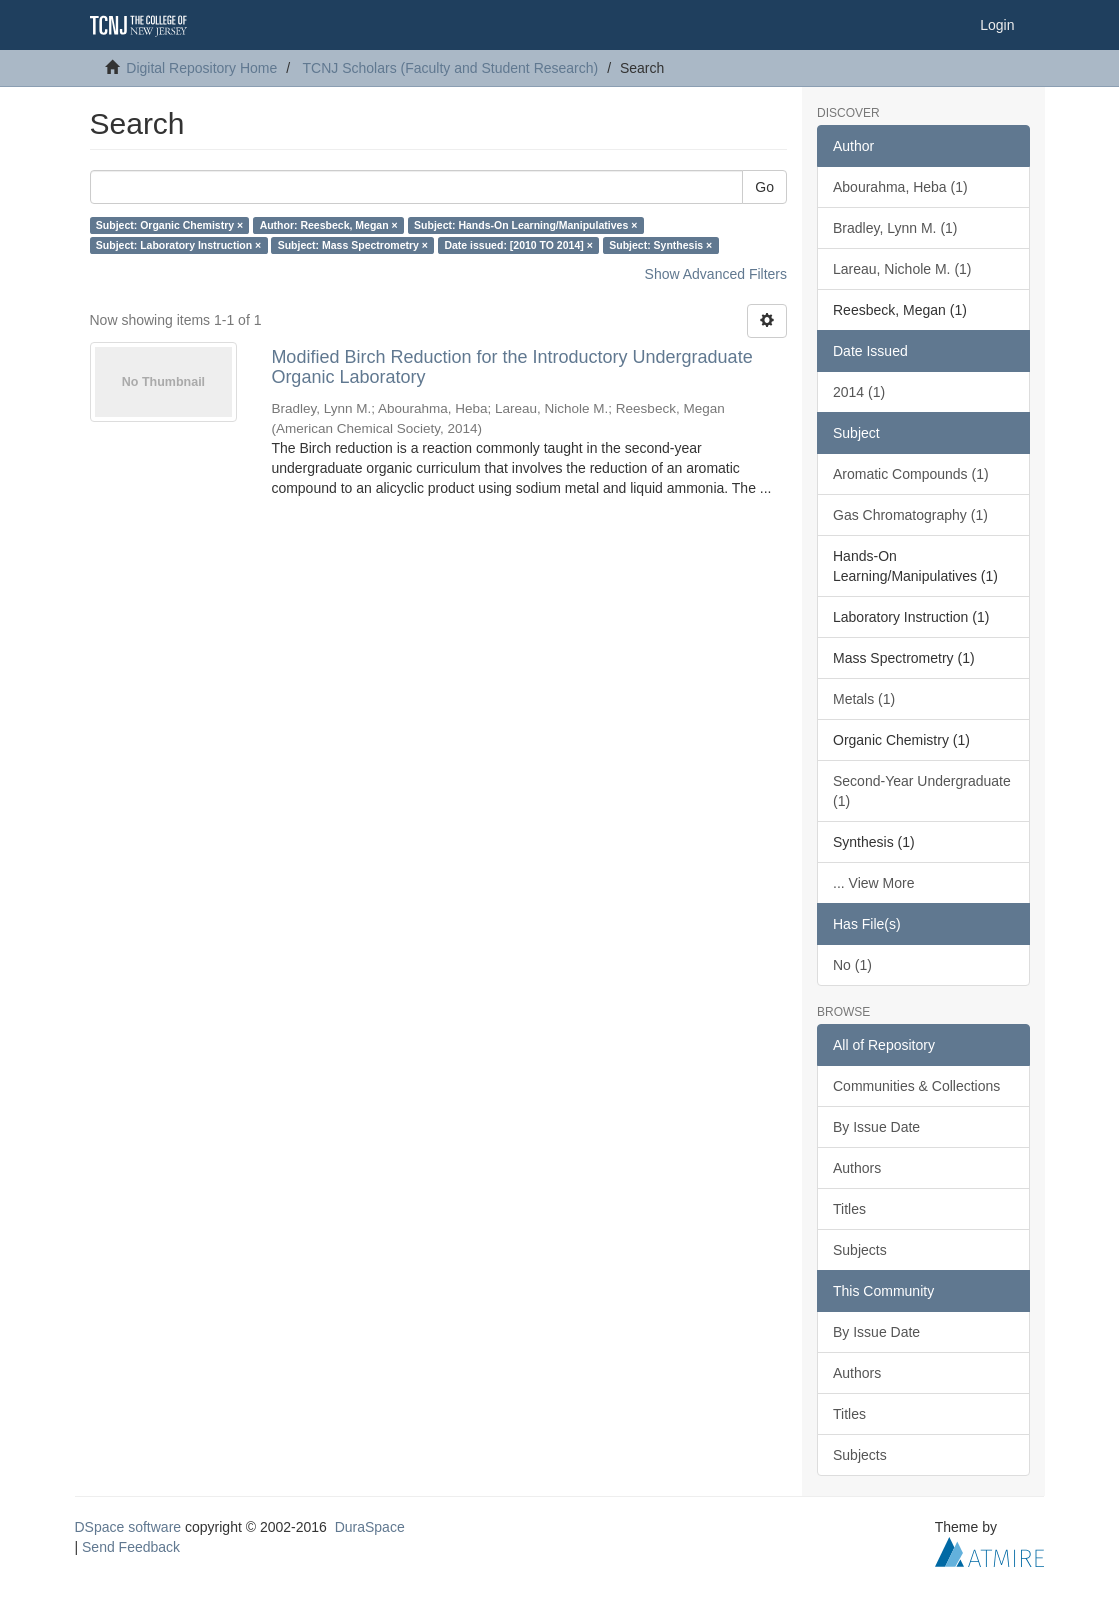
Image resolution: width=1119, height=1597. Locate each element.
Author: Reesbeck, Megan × (329, 225)
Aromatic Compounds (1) (911, 474)
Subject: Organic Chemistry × (169, 225)
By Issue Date (876, 1127)
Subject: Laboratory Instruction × (178, 245)
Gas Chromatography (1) (910, 515)
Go (764, 187)
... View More (873, 883)
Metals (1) (864, 699)
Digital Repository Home (201, 68)
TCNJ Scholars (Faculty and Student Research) (451, 68)
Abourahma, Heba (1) (900, 187)
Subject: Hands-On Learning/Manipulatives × (525, 225)
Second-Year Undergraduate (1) (922, 791)
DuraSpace (370, 1527)
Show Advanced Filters (716, 274)
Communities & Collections (916, 1086)
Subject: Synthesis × (660, 245)
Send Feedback (131, 1547)
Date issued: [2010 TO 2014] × (518, 245)
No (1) (852, 965)
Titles (849, 1209)
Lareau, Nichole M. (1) (902, 269)
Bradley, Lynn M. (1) (895, 228)
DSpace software (128, 1527)
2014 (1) (859, 392)
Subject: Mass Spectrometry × (353, 245)
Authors (857, 1168)
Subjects (860, 1250)
